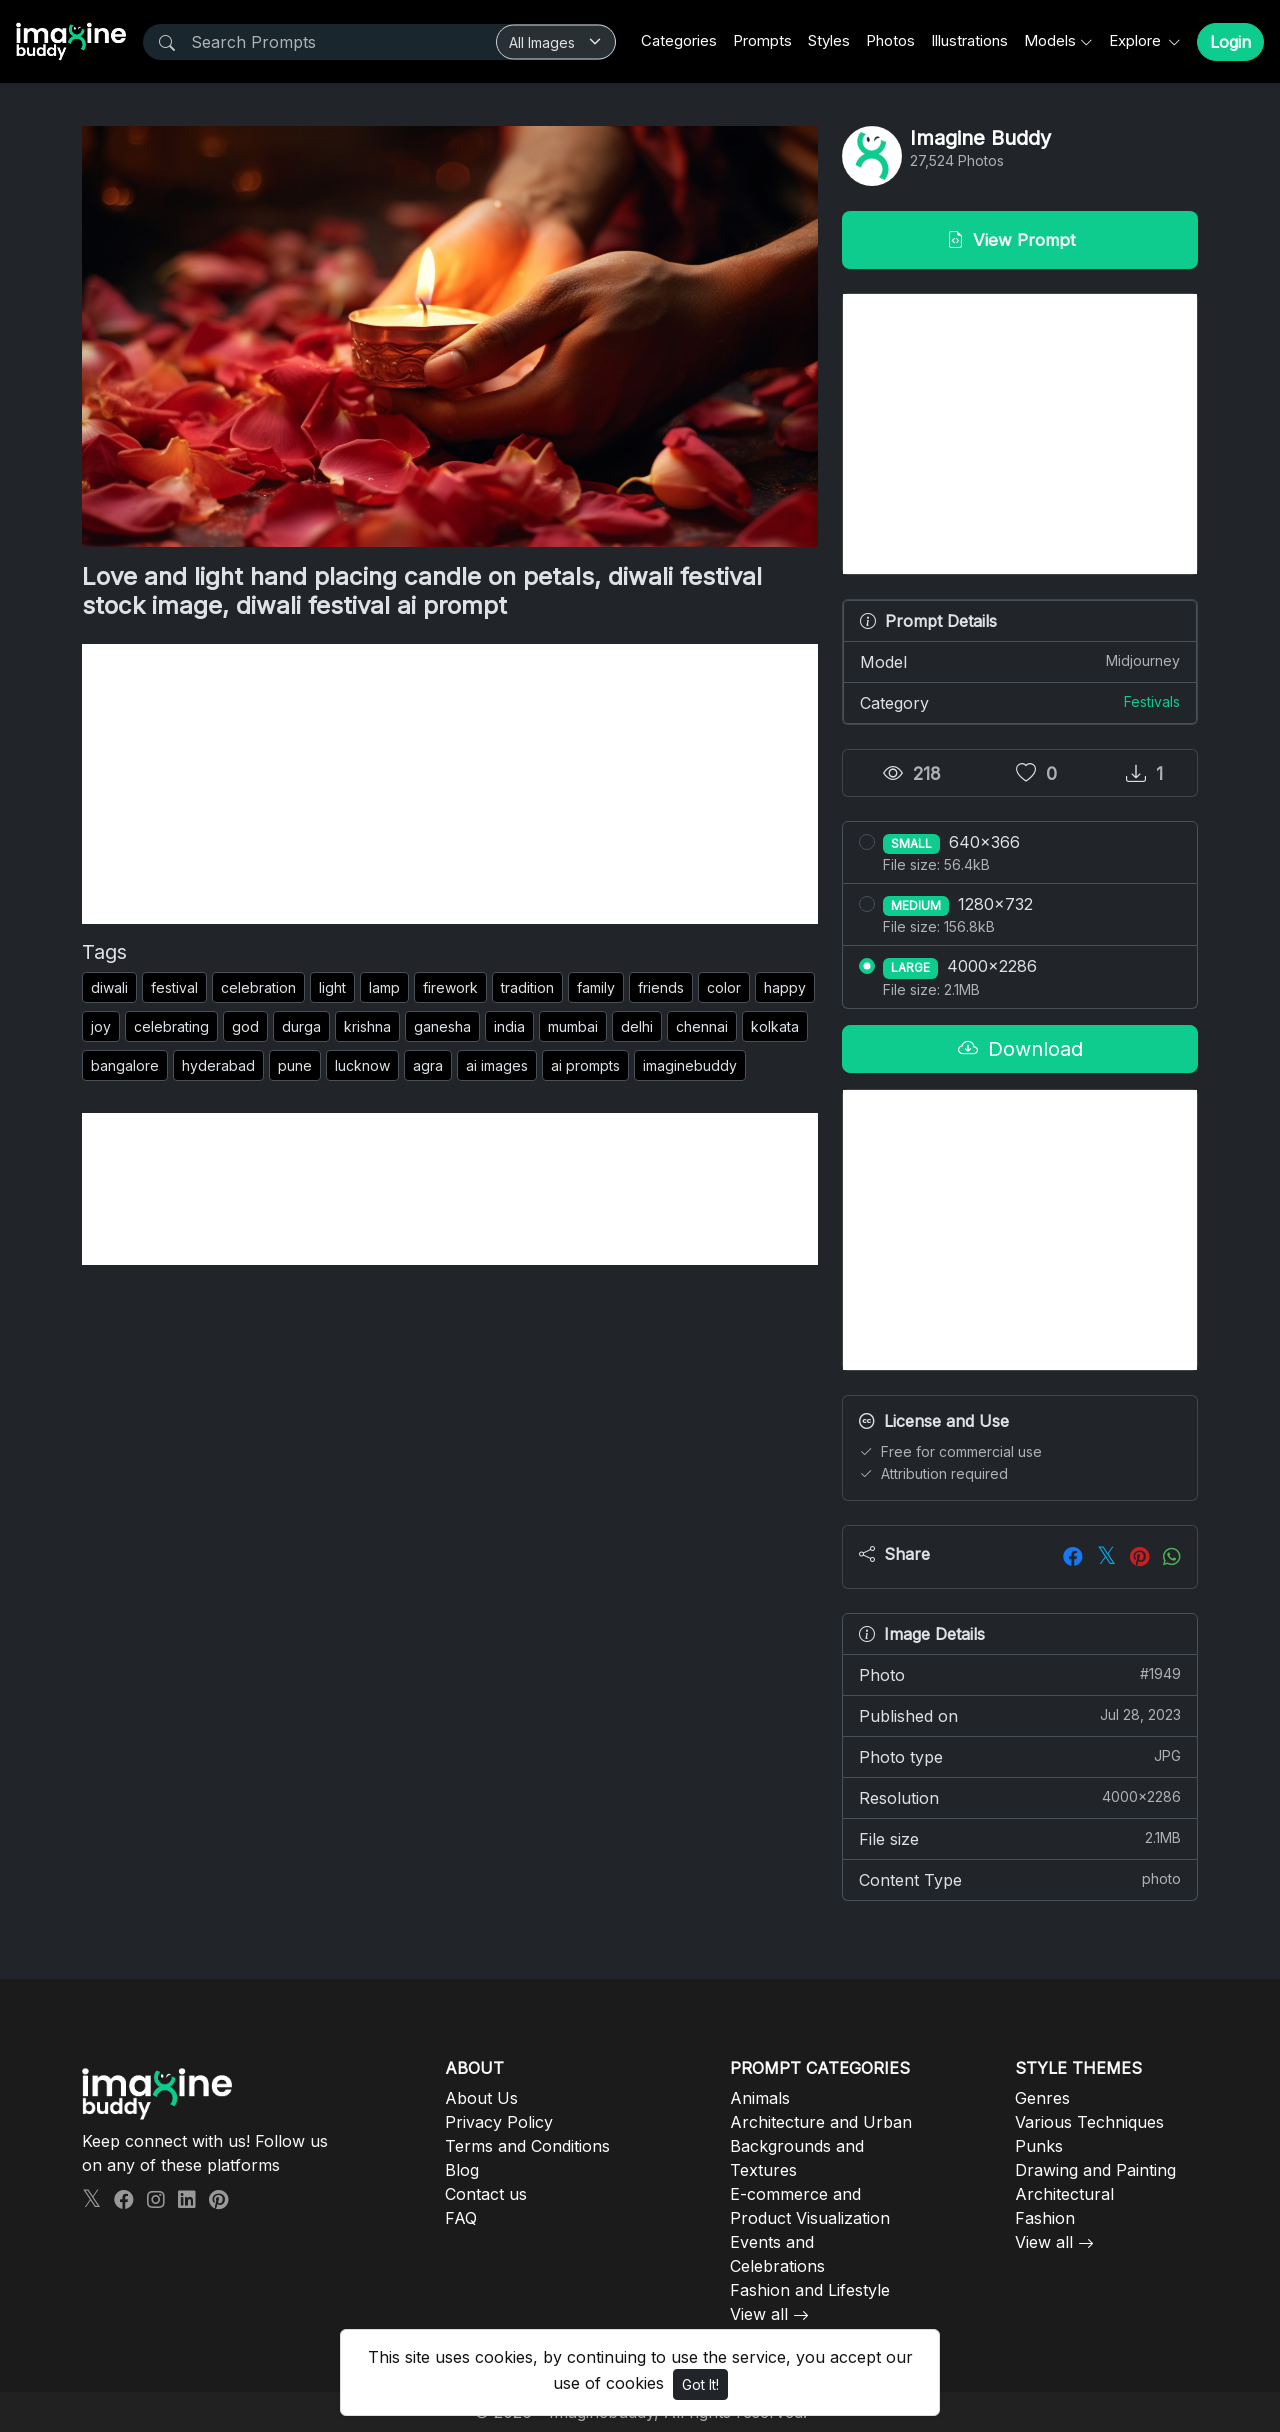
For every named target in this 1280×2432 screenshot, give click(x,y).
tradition (527, 987)
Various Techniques (1089, 2122)
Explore (1137, 40)
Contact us (486, 2194)
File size (1020, 1838)
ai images (497, 1065)
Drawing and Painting (1095, 2170)
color (724, 987)
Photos (890, 40)
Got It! (700, 2384)
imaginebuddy (690, 1065)
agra (428, 1065)
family (596, 987)
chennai (702, 1026)
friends (661, 987)
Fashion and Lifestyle (810, 2290)
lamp (384, 987)
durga (301, 1026)
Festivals (1152, 701)
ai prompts (585, 1065)
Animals (760, 2098)
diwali (109, 987)
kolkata (775, 1026)
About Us (481, 2098)
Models (1050, 40)
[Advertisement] (450, 784)
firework (450, 987)
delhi (637, 1026)
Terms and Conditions (527, 2146)
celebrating (171, 1026)
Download (1020, 1049)
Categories (679, 40)
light (332, 987)
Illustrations (969, 40)
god (245, 1026)
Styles (829, 40)
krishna (367, 1026)
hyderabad (218, 1065)
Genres (1042, 2098)
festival (174, 987)
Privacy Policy (499, 2122)
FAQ (461, 2218)
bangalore (125, 1065)
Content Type (1020, 1879)
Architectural (1064, 2194)
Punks (1039, 2146)
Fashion (1045, 2218)
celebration (258, 987)
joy (101, 1026)
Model (1020, 661)
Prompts (762, 40)
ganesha (442, 1026)
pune (295, 1065)
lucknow (362, 1065)
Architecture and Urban (821, 2122)
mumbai (573, 1026)
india (509, 1026)
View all (759, 2314)
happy (785, 987)
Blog (462, 2170)
